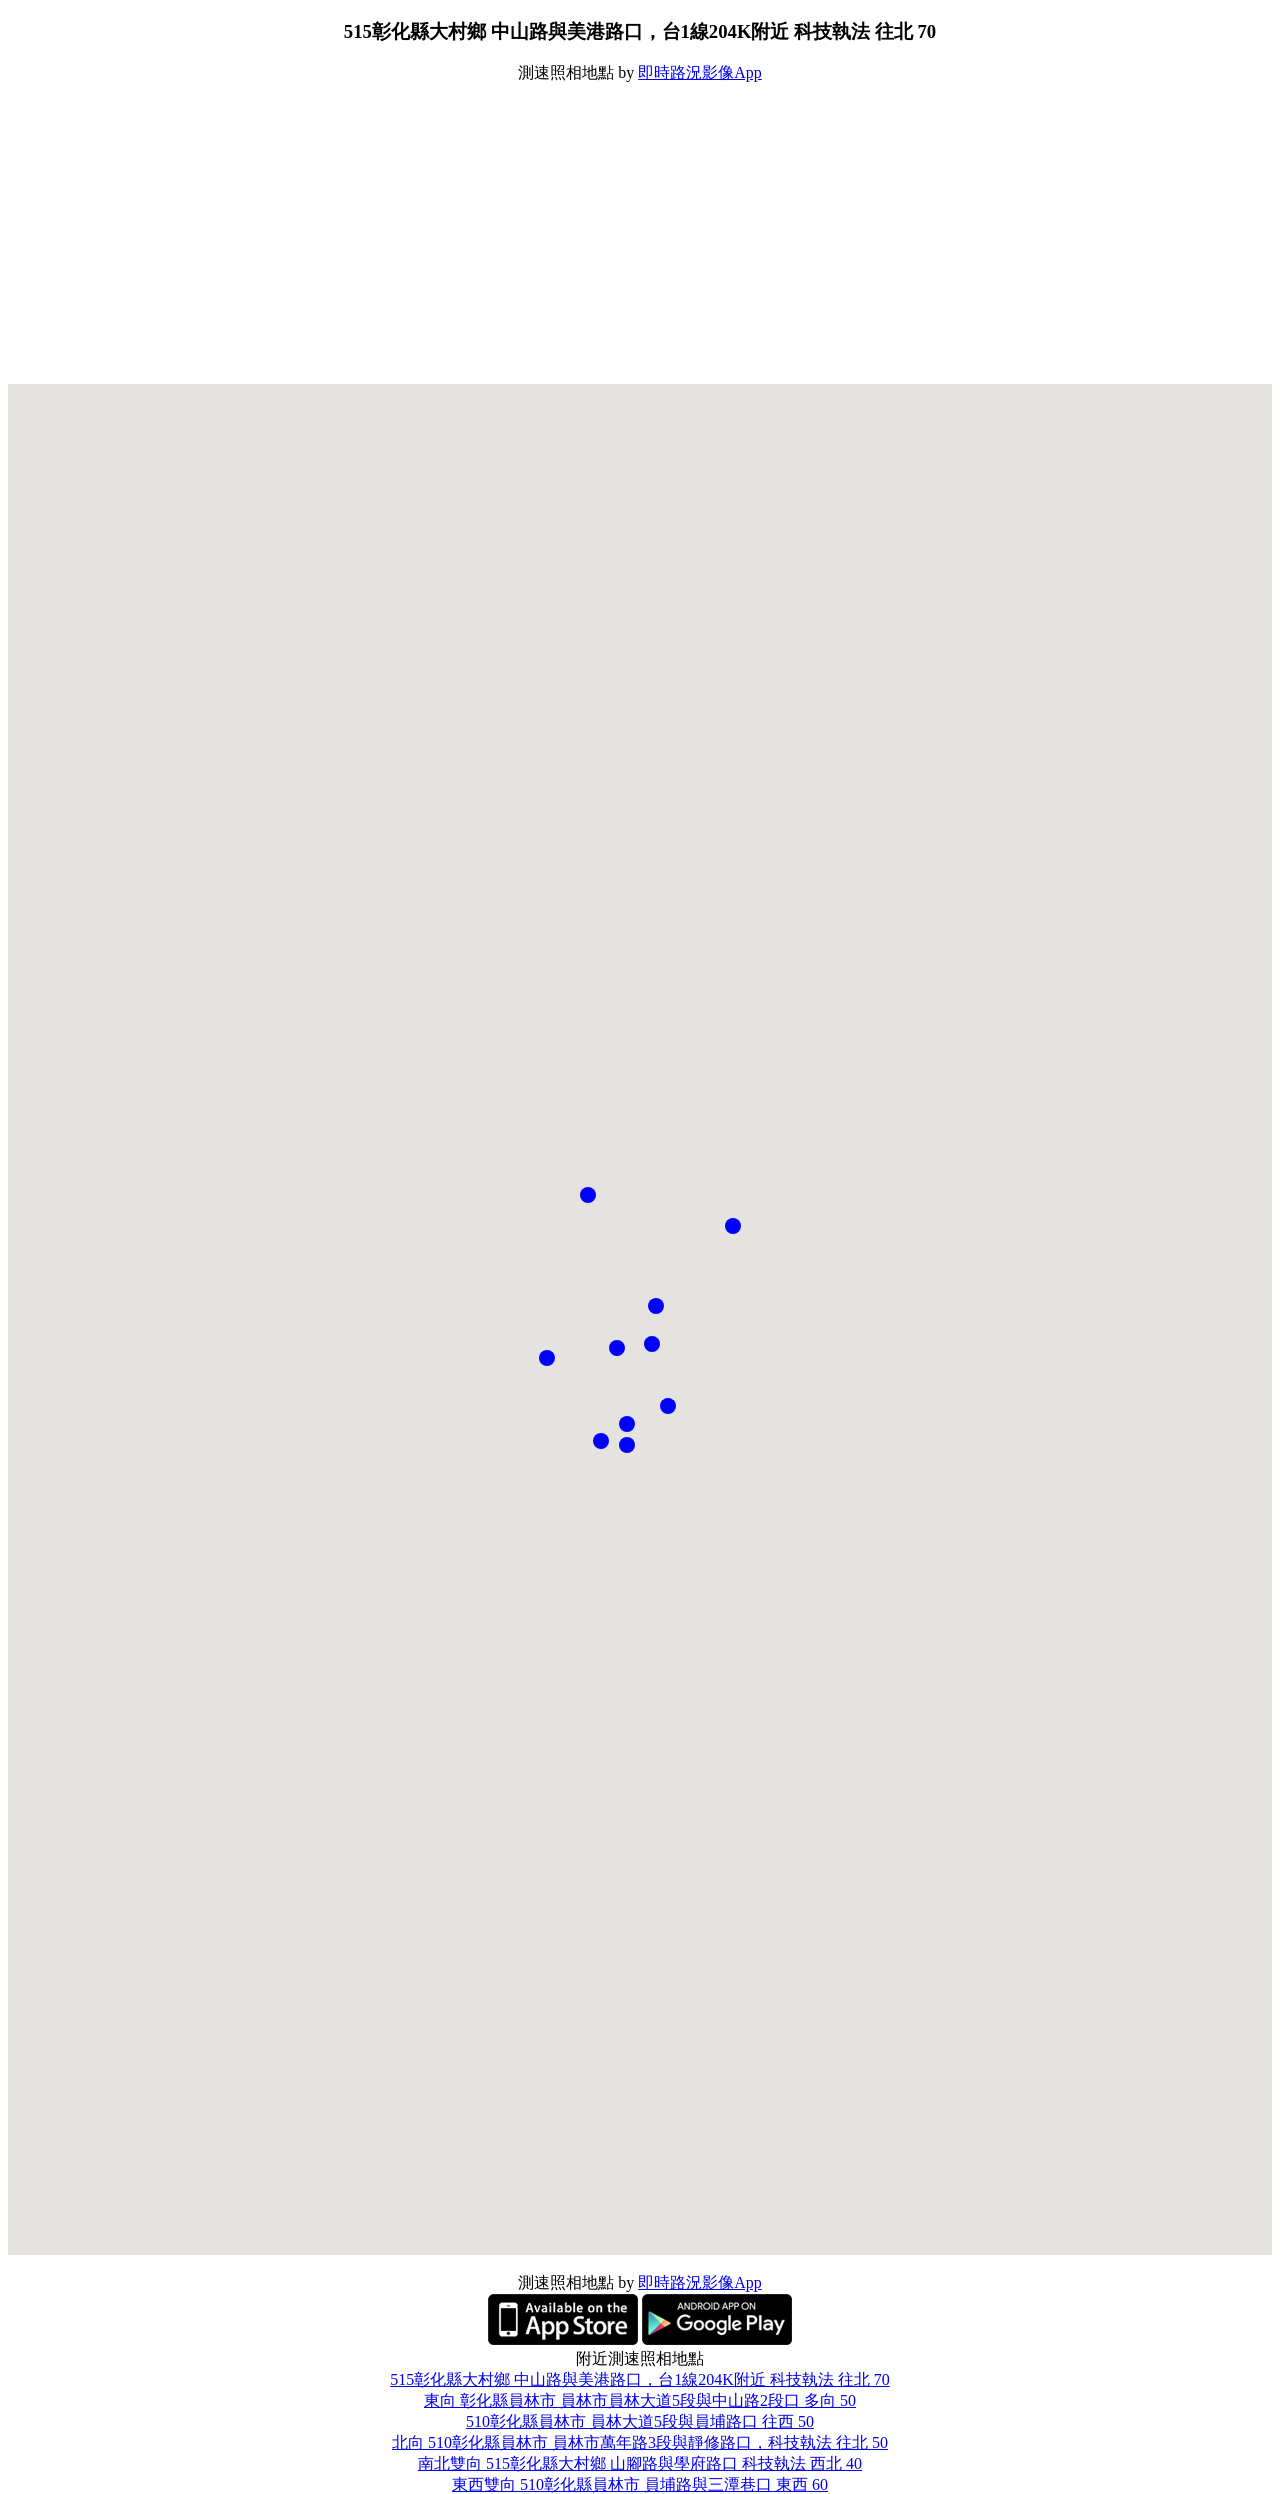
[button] (656, 1306)
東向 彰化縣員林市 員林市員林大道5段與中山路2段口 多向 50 (640, 2400)
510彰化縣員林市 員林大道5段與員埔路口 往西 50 (640, 2421)
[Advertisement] (640, 234)
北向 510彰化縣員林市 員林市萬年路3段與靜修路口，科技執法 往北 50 (640, 2442)
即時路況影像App (700, 72)
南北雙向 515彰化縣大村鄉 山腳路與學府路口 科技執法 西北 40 (640, 2463)
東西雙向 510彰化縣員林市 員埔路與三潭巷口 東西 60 (640, 2484)
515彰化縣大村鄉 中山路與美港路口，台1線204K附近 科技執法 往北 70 (640, 2379)
